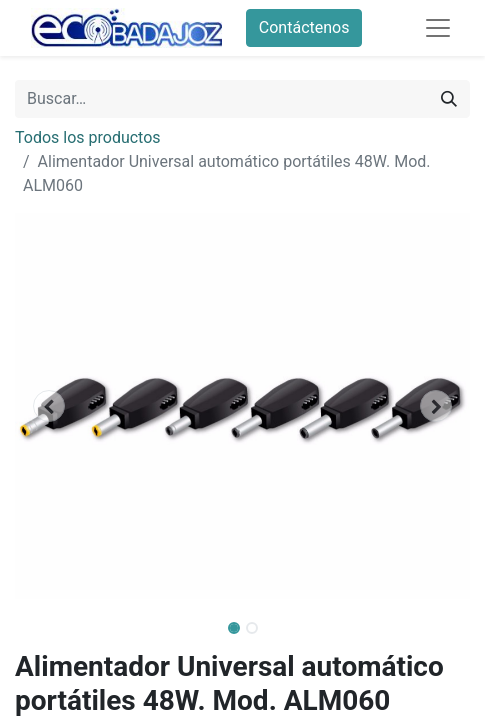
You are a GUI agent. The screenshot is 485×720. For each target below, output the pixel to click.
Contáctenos (304, 27)
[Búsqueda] (449, 99)
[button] (49, 406)
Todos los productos (88, 137)
